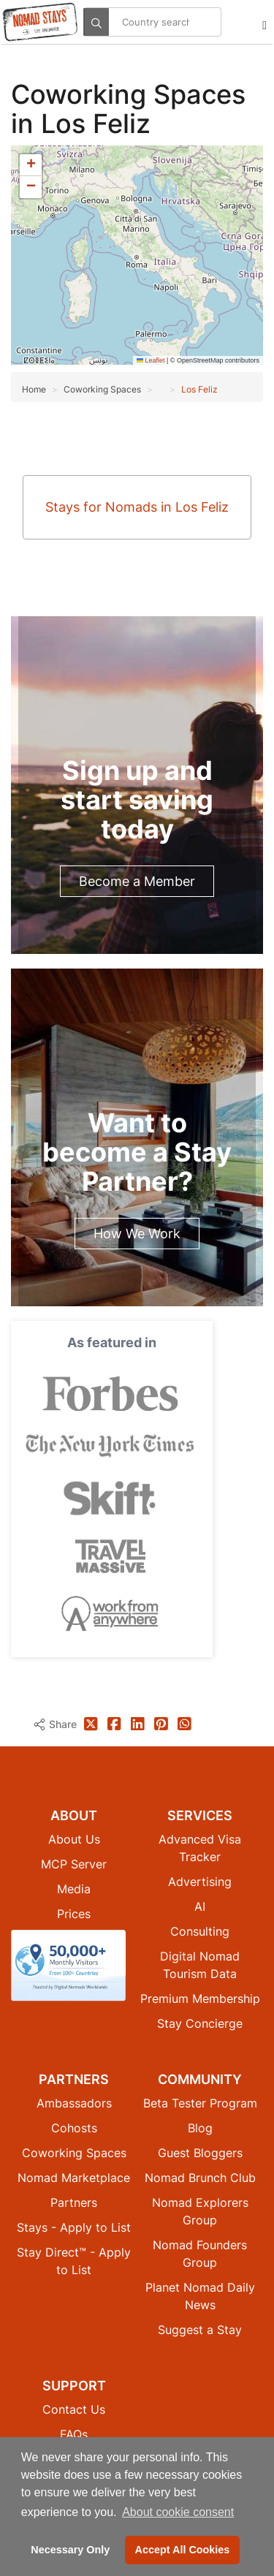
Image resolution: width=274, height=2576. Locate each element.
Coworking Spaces (128, 94)
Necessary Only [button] (70, 2550)
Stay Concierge (200, 2023)
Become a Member (137, 881)
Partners (73, 2202)
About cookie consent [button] (178, 2512)
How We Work (137, 1233)
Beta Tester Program (200, 2103)
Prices (74, 1913)
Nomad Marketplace (74, 2177)
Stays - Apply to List (74, 2227)
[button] (31, 165)
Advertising (200, 1881)
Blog (200, 2128)
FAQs (74, 2434)
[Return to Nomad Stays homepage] (40, 22)
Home (34, 389)
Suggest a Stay (200, 2329)
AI (199, 1906)
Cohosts (74, 2128)
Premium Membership (200, 1998)
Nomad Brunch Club (200, 2177)
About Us (74, 1839)
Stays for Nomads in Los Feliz (137, 507)
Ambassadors (74, 2103)
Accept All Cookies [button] (182, 2550)
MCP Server (74, 1864)
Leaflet (151, 360)
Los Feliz (199, 389)
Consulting (199, 1931)
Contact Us (73, 2409)
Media (74, 1889)
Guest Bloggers (200, 2152)
